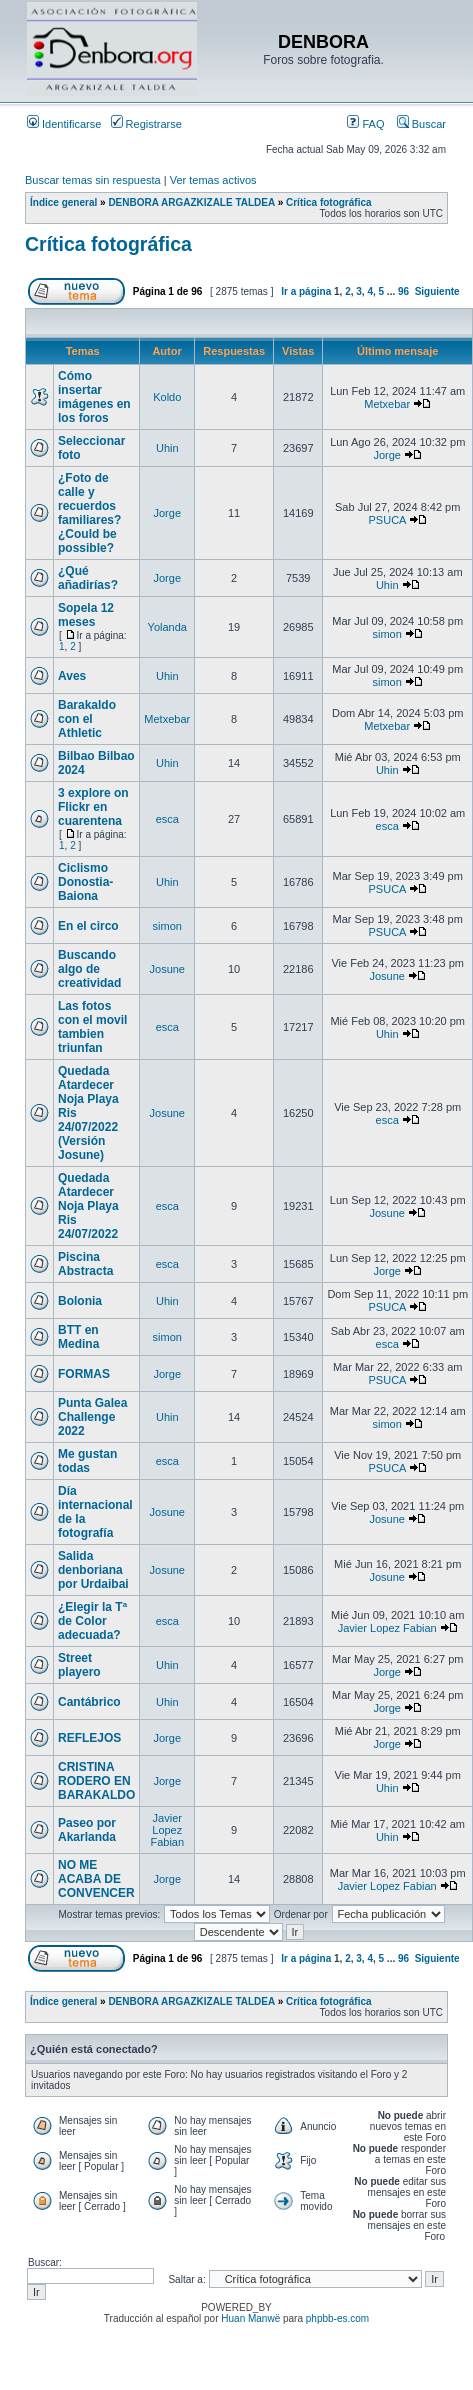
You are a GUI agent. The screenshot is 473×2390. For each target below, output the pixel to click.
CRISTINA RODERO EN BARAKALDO (96, 1781)
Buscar (421, 124)
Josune (167, 969)
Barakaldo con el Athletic (87, 719)
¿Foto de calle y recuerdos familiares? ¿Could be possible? (89, 513)
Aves (72, 676)
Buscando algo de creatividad (89, 969)
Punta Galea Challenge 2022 (92, 1417)
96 (403, 291)
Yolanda (167, 627)
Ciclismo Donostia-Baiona (85, 882)
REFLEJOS (89, 1738)
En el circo (88, 926)
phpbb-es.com (337, 2318)
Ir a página (306, 291)
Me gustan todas (87, 1461)
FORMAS (84, 1374)
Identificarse (64, 124)
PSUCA (387, 520)
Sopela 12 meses (86, 615)
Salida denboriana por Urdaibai (93, 1570)
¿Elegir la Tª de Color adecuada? (92, 1621)
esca (167, 819)
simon (387, 634)
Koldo (167, 397)
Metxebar (387, 404)
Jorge (387, 455)
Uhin (167, 448)
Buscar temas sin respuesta (93, 180)
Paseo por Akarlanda (87, 1830)
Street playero (79, 1665)
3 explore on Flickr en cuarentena (93, 807)
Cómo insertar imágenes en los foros (94, 397)
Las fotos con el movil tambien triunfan (92, 1027)
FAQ (365, 124)
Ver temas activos (213, 180)
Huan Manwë (250, 2318)
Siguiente (437, 291)
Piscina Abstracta (85, 1264)
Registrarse (146, 124)
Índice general (63, 202)
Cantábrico (89, 1702)
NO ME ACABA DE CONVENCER (96, 1879)
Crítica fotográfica (329, 202)
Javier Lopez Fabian (387, 1628)
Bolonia (80, 1301)
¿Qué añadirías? (88, 578)
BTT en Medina (78, 1337)
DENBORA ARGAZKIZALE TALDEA (191, 202)
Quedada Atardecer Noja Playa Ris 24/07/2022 (88, 1206)
